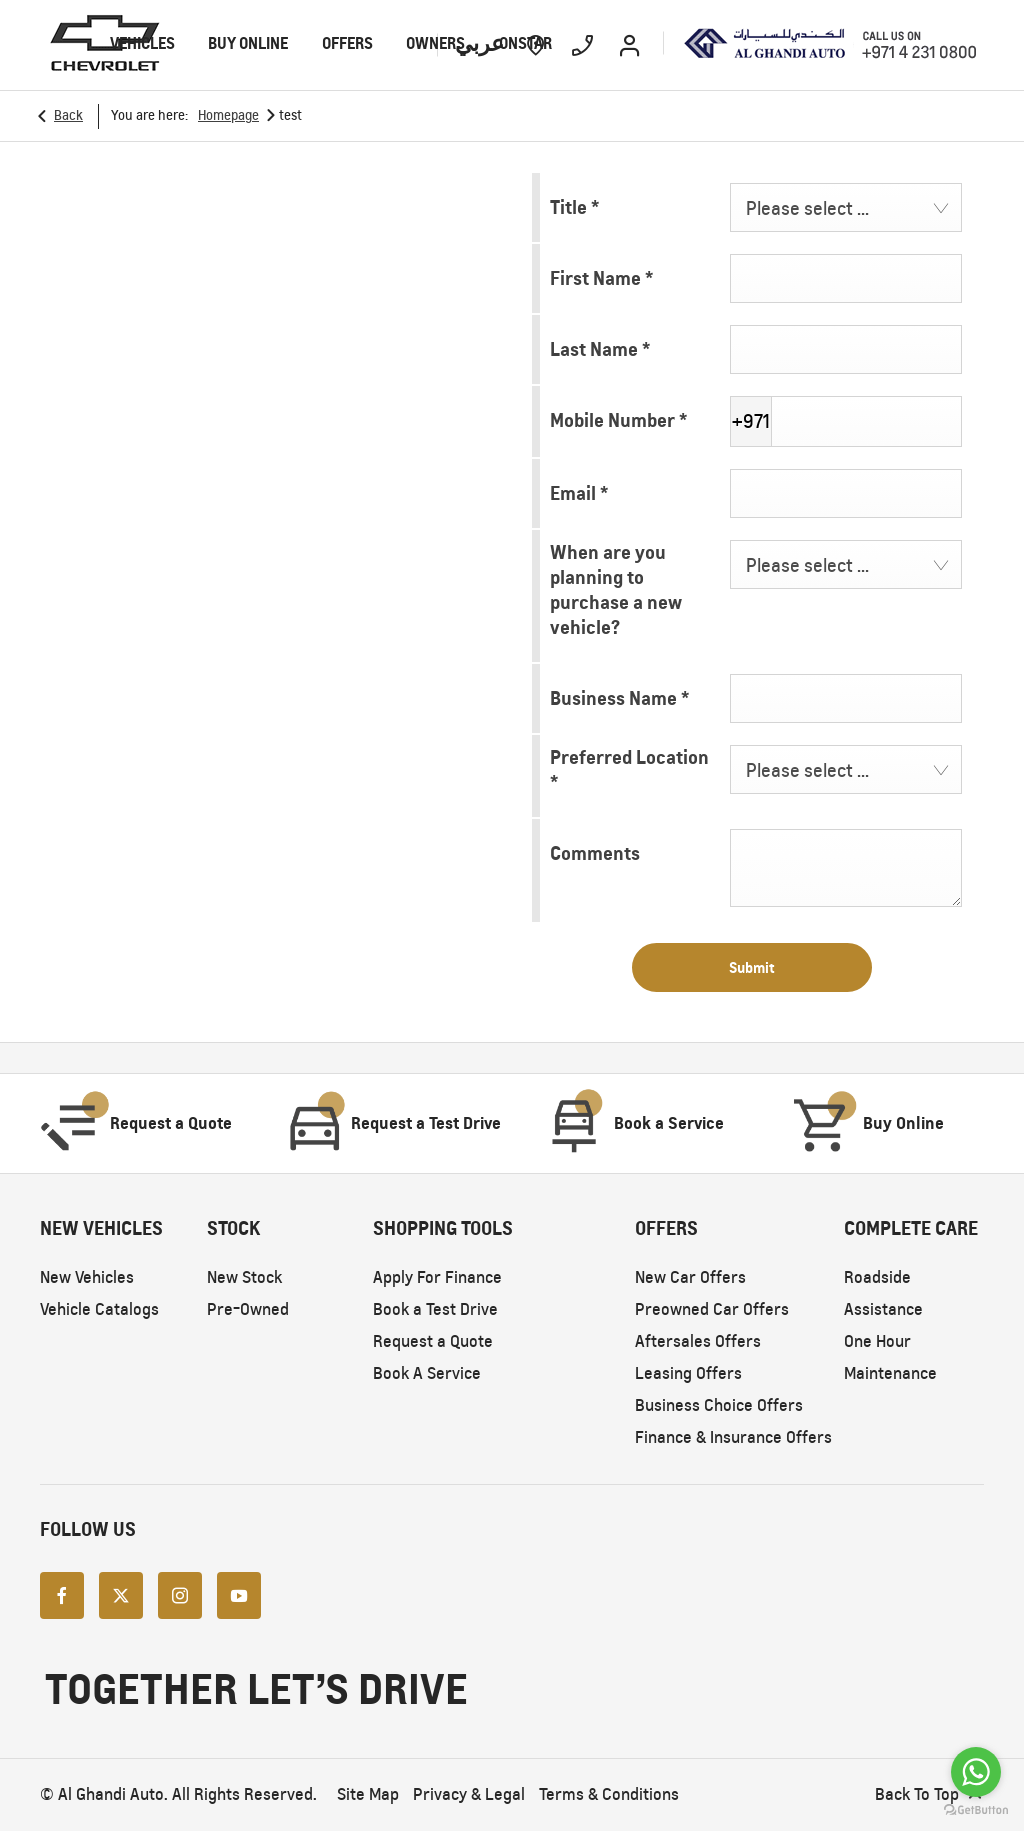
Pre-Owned (248, 1309)
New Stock (244, 1277)
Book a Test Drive (435, 1309)
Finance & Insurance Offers (733, 1437)
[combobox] (846, 207)
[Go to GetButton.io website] (976, 1810)
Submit (752, 967)
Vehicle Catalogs (99, 1309)
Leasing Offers (688, 1373)
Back (68, 115)
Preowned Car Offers (712, 1309)
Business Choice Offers (719, 1405)
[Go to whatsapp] (976, 1772)
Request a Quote (433, 1341)
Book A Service (427, 1373)
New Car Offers (690, 1277)
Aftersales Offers (698, 1341)
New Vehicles (87, 1277)
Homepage (228, 115)
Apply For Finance (437, 1277)
